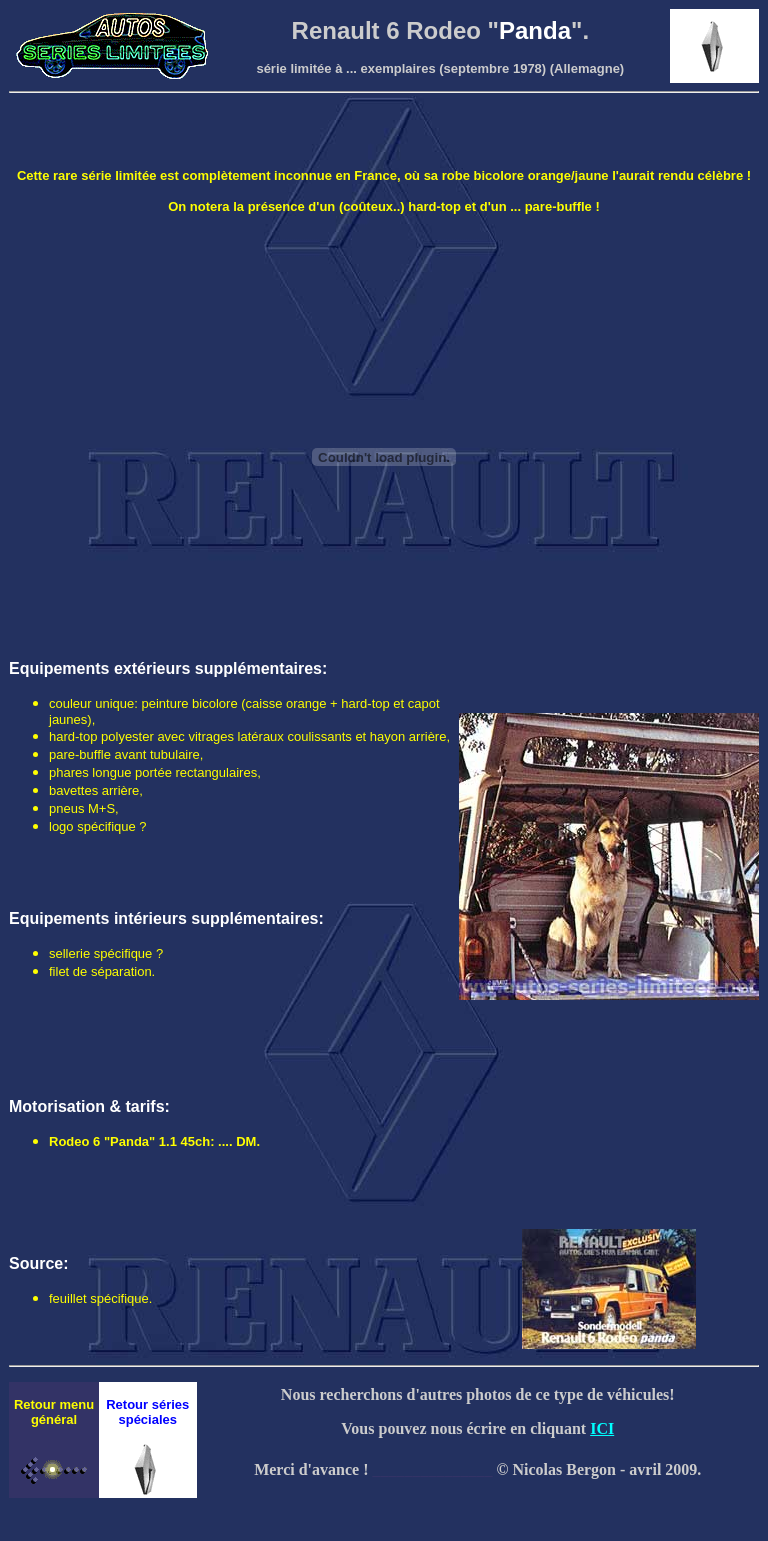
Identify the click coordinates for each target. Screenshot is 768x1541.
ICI (602, 1428)
